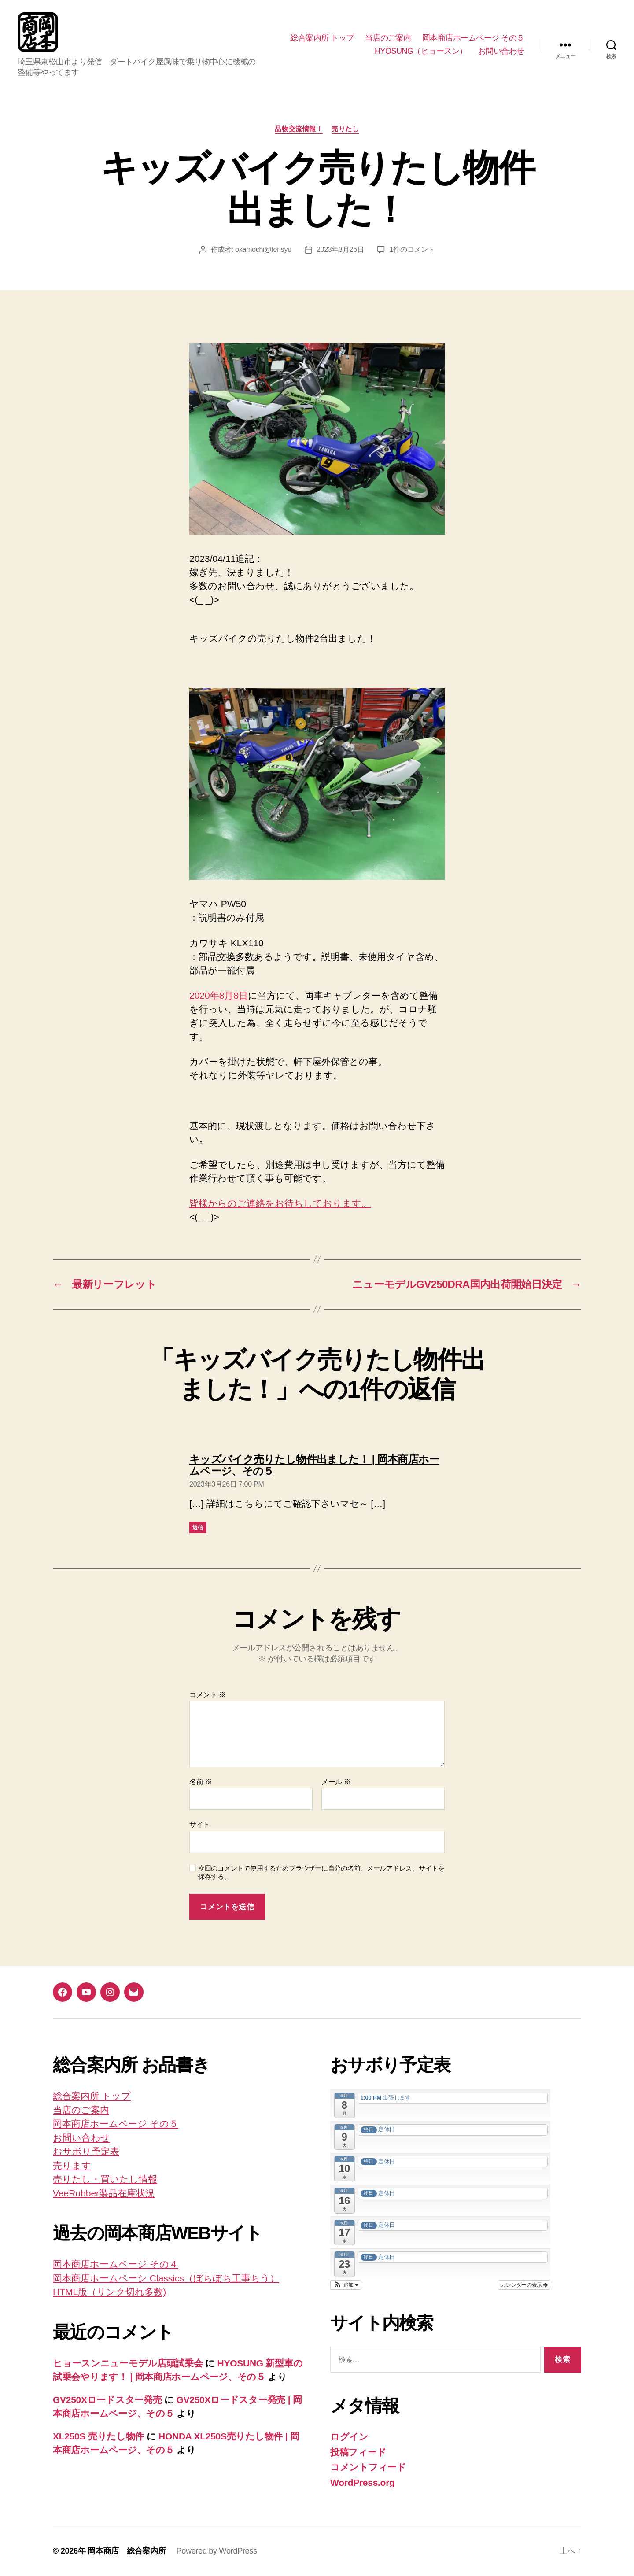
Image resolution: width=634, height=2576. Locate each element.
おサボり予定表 (86, 2151)
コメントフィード (368, 2467)
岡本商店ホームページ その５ (473, 37)
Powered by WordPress (216, 2550)
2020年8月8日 (218, 995)
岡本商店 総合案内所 (127, 2550)
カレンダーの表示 (524, 2285)
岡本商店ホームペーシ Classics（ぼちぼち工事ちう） (166, 2278)
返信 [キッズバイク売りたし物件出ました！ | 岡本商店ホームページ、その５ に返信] (197, 1527)
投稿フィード (358, 2452)
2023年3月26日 (340, 249)
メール (336, 1782)
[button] (346, 2285)
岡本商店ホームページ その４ (115, 2264)
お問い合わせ (501, 51)
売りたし (345, 129)
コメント (207, 1694)
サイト (199, 1824)
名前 (200, 1782)
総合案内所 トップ (322, 37)
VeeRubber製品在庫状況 (104, 2193)
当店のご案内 (388, 37)
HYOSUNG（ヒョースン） (421, 51)
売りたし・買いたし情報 (105, 2179)
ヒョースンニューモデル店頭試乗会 (128, 2363)
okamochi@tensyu (263, 249)
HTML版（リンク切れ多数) (109, 2292)
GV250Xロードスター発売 (107, 2400)
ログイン (349, 2437)
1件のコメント (412, 249)
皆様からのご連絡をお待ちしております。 (280, 1203)
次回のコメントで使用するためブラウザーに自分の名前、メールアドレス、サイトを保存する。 (321, 1872)
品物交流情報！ (299, 129)
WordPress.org (362, 2482)
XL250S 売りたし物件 (98, 2436)
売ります (72, 2165)
